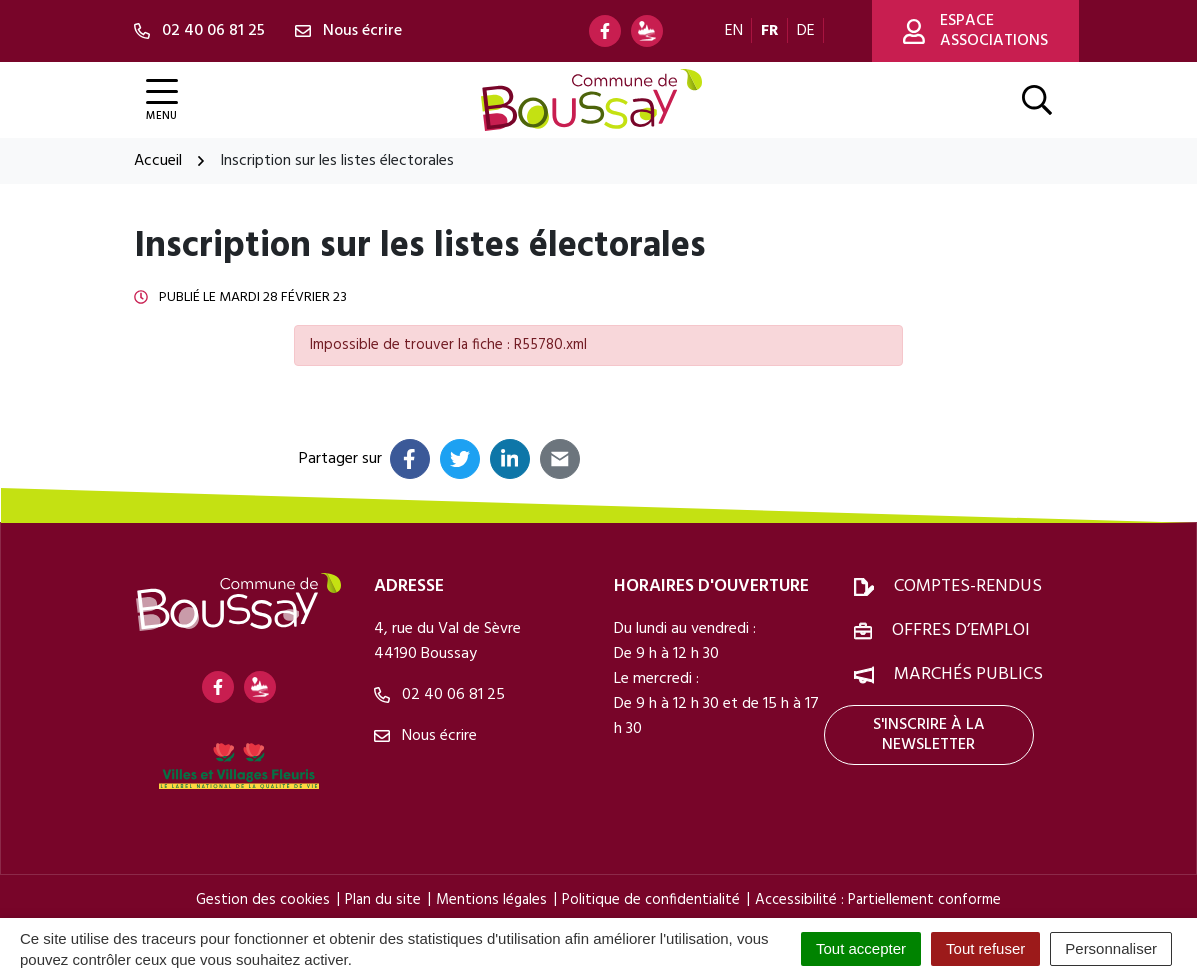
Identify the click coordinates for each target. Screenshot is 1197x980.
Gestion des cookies (263, 900)
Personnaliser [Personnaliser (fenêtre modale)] (1111, 948)
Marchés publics (968, 674)
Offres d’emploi (961, 630)
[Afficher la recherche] (1037, 100)
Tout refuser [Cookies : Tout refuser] (985, 948)
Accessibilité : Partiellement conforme (878, 900)
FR (770, 31)
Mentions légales (491, 900)
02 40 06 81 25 (439, 695)
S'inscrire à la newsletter (929, 735)
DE (806, 31)
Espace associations (975, 31)
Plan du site (383, 900)
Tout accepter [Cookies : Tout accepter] (861, 948)
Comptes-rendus (968, 586)
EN (734, 31)
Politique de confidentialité (651, 900)
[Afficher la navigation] (162, 100)
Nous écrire (425, 736)
